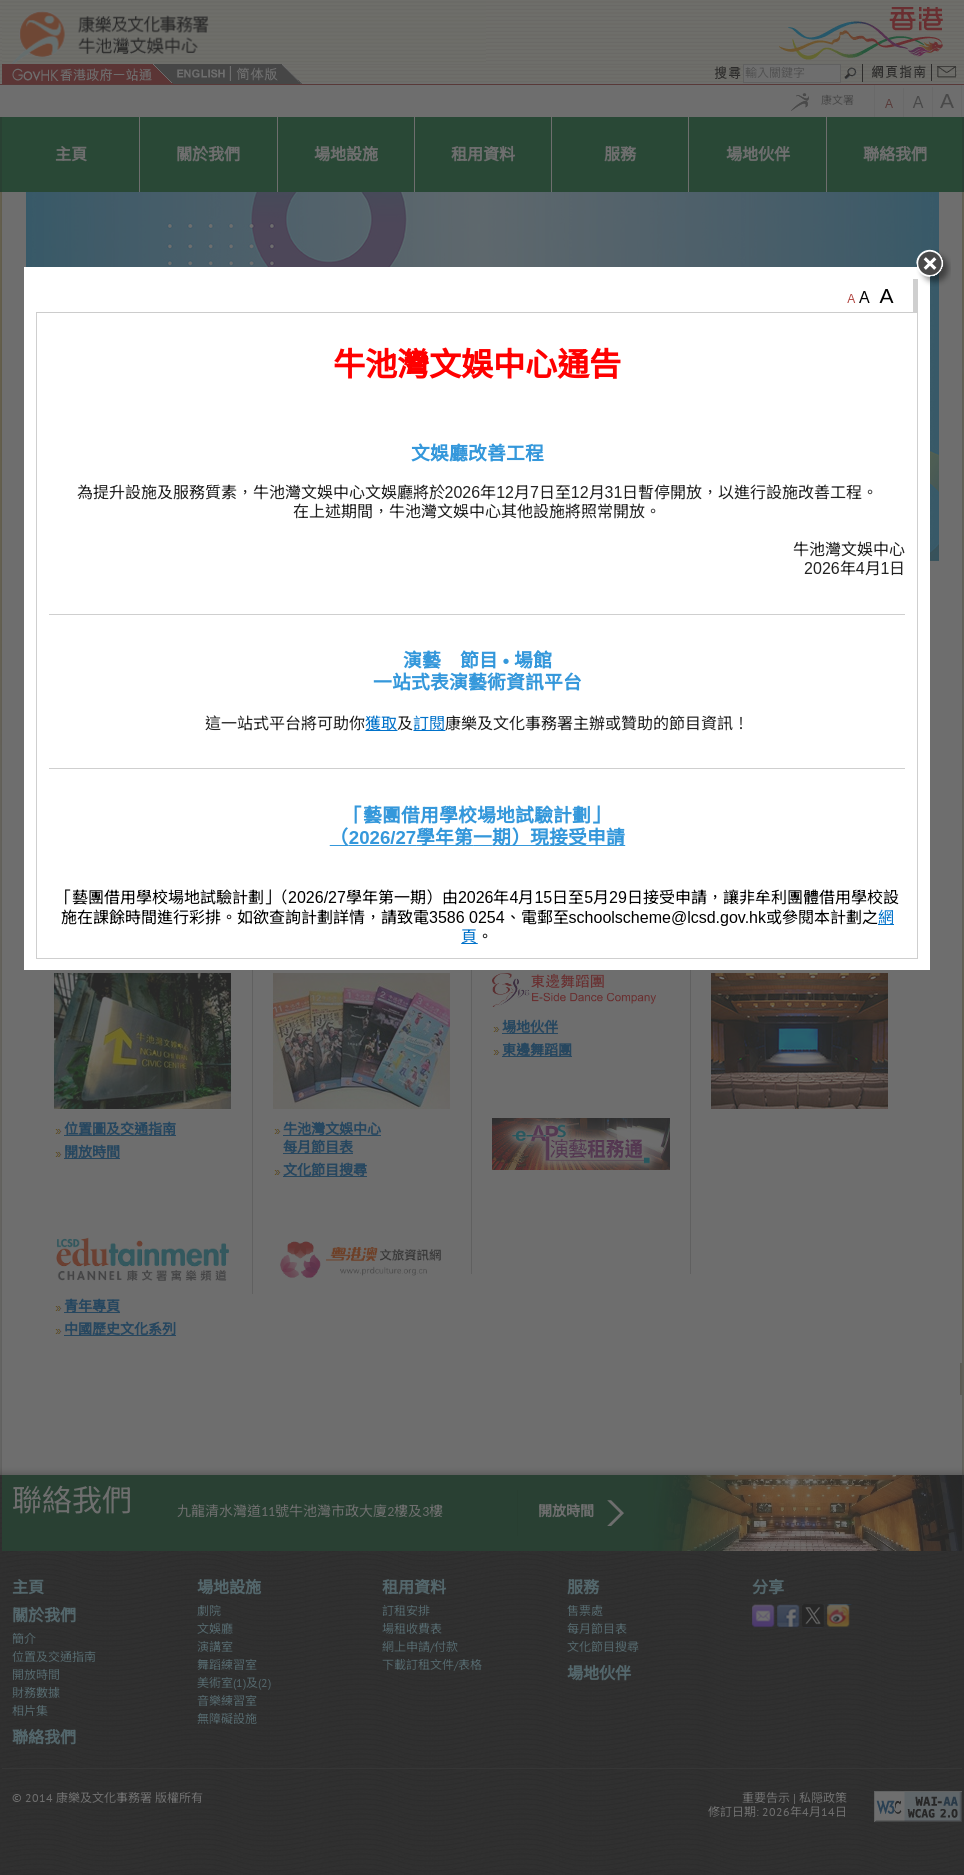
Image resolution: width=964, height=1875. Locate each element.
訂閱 (434, 1015)
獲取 (386, 1015)
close (940, 560)
